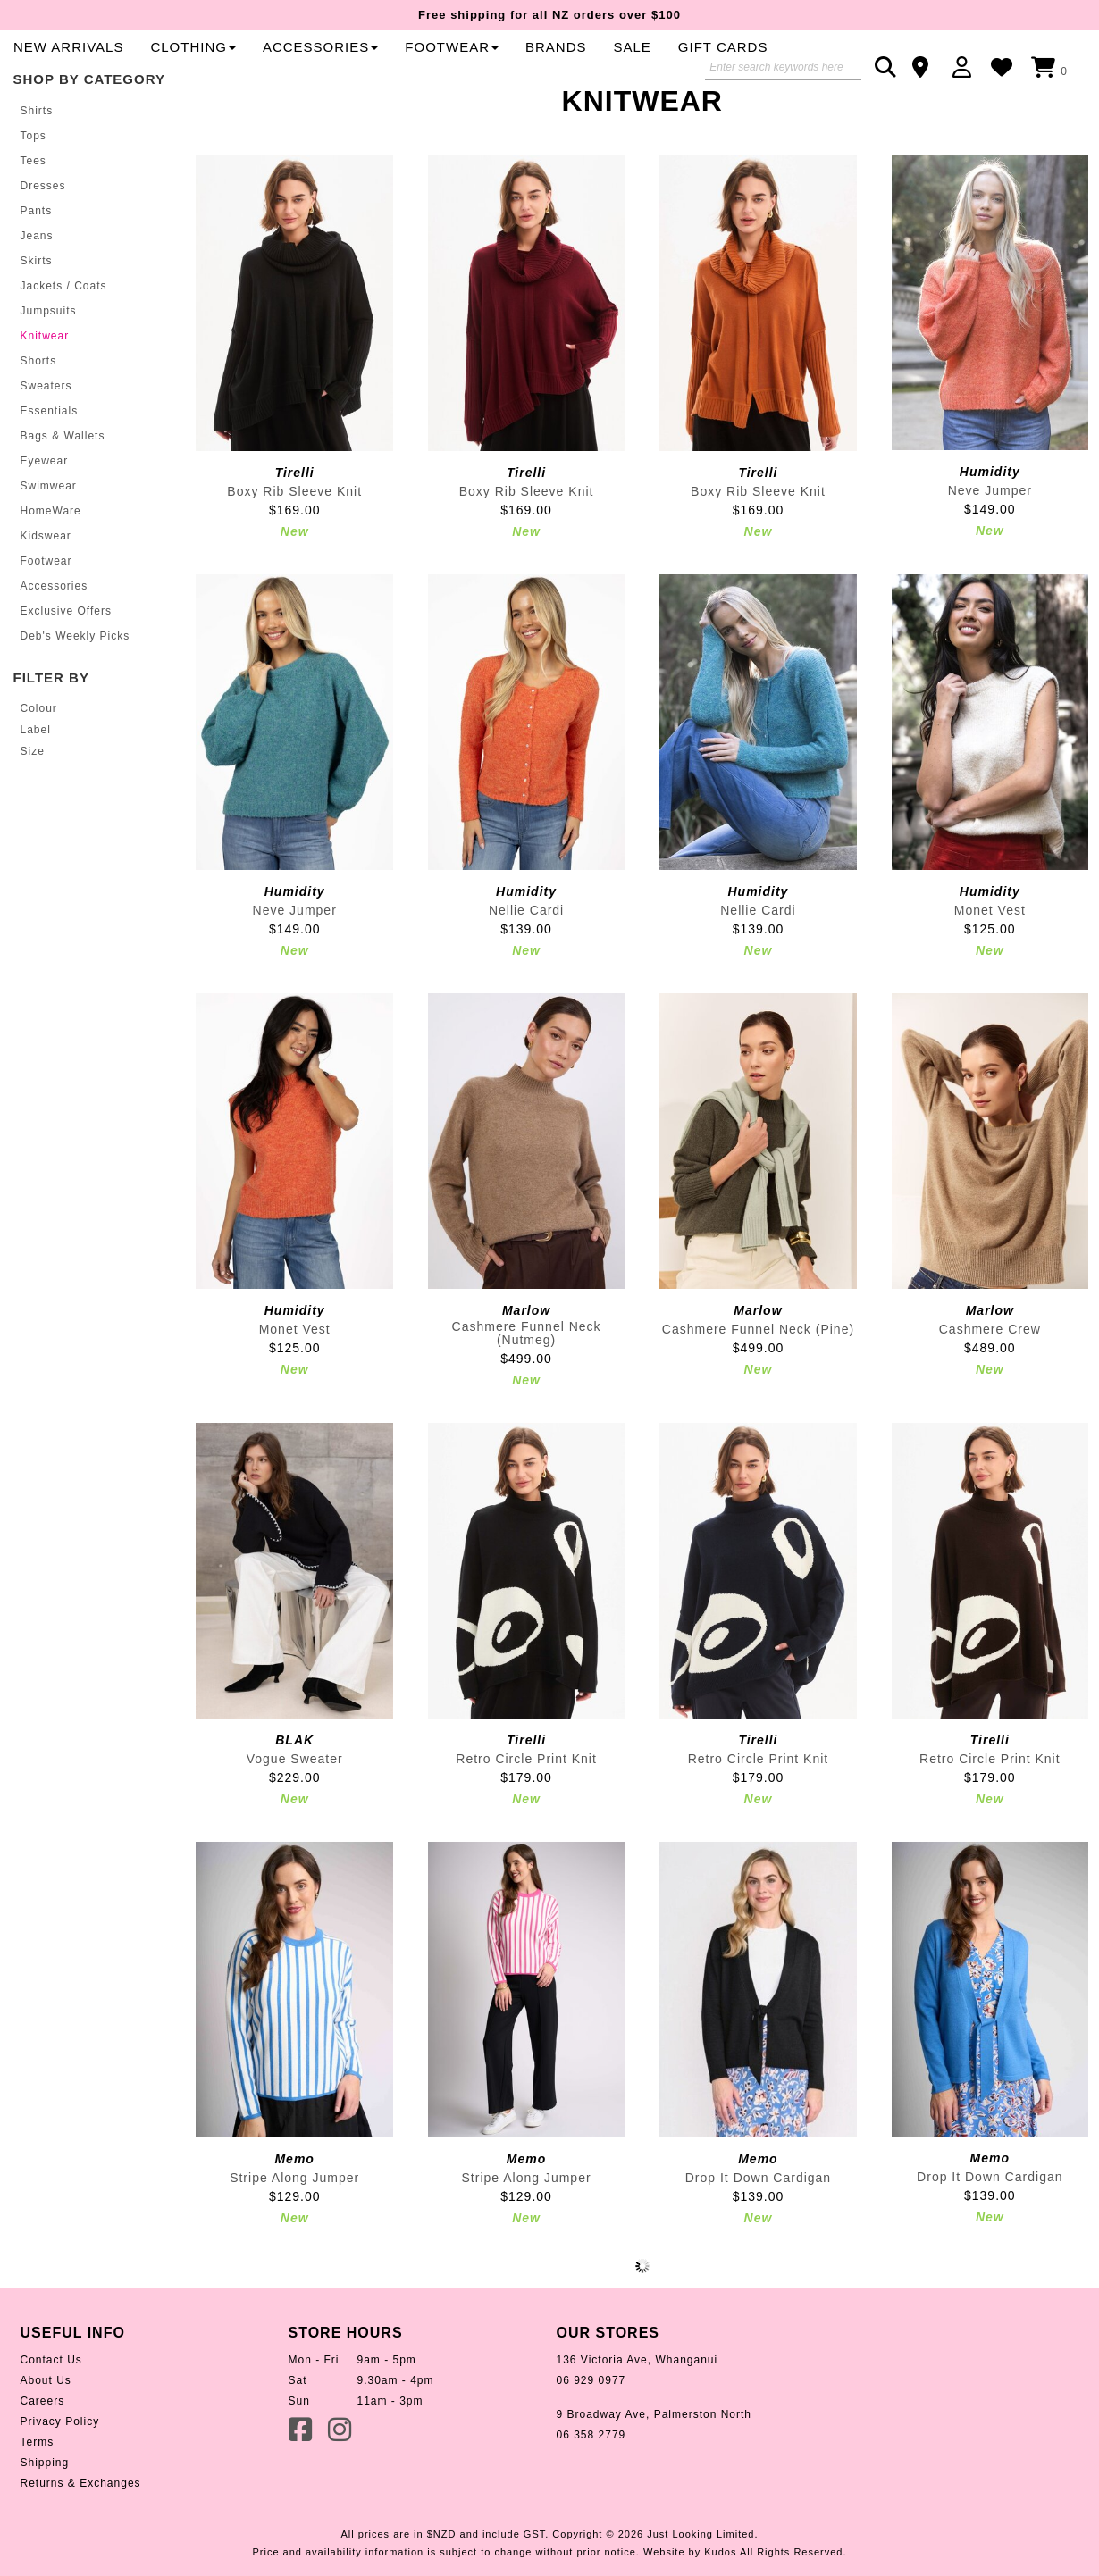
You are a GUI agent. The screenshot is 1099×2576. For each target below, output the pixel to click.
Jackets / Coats (64, 341)
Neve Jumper (990, 545)
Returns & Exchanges (81, 2537)
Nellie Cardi (526, 965)
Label (36, 784)
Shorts (39, 416)
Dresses (43, 241)
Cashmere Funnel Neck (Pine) (758, 1383)
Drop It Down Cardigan (758, 2232)
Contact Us (51, 2414)
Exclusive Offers (66, 666)
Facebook (302, 2483)
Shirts (37, 166)
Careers (43, 2455)
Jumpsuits (49, 366)
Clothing (562, 68)
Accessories (688, 68)
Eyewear (45, 516)
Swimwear (49, 541)
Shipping (45, 2517)
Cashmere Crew (990, 1383)
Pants (37, 266)
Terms (38, 2496)
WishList (1006, 67)
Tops (33, 191)
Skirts (37, 316)
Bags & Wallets (63, 491)
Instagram (341, 2483)
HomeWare (51, 566)
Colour (39, 763)
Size (33, 806)
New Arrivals (436, 68)
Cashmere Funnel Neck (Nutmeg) (526, 1387)
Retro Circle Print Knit (526, 1813)
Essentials (50, 466)
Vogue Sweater (295, 1813)
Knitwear (45, 391)
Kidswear (46, 591)
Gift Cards (427, 101)
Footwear (46, 616)
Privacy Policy (60, 2476)
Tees (33, 216)
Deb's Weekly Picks (75, 691)
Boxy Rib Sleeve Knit (294, 546)
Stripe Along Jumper (294, 2232)
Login (966, 67)
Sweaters (46, 441)
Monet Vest (990, 965)
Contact (926, 67)
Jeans (37, 291)
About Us (46, 2435)
